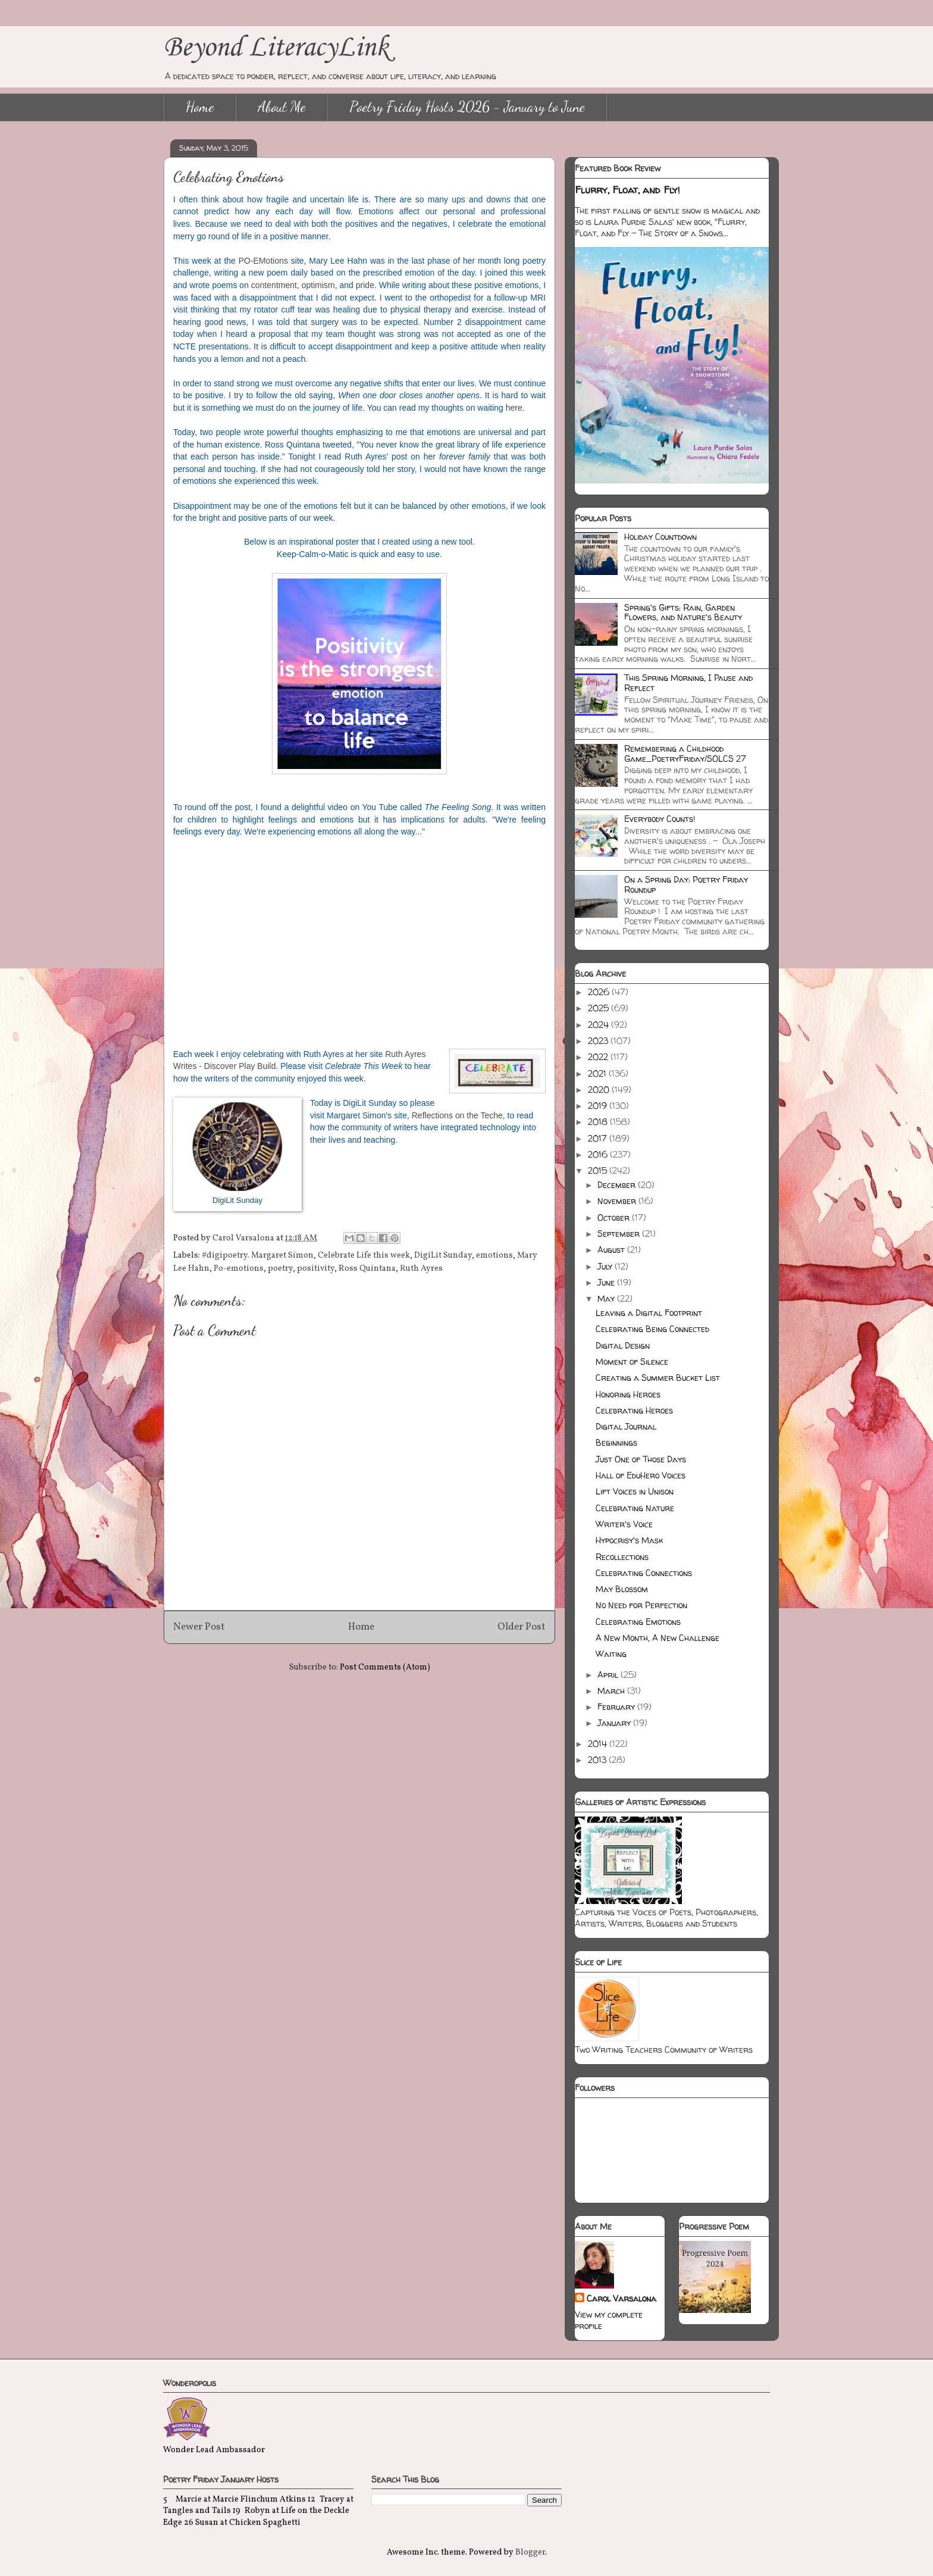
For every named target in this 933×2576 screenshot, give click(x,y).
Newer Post (199, 1627)
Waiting (611, 1653)
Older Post (521, 1627)
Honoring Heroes (628, 1394)
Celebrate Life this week (364, 1255)
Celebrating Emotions (638, 1621)
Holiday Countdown (660, 536)
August (612, 1249)
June (607, 1282)
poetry (280, 1268)
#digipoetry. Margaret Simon (258, 1255)
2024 (599, 1024)
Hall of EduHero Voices (640, 1475)
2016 (599, 1154)
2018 (599, 1121)
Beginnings (616, 1442)
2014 (598, 1743)
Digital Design (623, 1345)
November (617, 1200)
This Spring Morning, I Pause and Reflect (688, 682)
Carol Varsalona (621, 2298)
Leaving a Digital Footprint (649, 1312)
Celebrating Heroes (634, 1410)
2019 (598, 1105)
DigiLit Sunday (443, 1255)
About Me (282, 106)
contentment (274, 285)
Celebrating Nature (635, 1508)
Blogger (530, 2552)
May (607, 1298)
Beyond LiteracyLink (276, 48)
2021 (598, 1073)
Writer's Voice (624, 1524)
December (617, 1184)
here (514, 407)
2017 (598, 1138)
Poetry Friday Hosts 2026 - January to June (467, 106)
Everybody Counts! (659, 818)
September (619, 1233)
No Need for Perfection (641, 1605)
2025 (599, 1008)
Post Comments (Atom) (385, 1667)
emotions (494, 1255)
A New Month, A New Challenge (657, 1637)
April (609, 1674)
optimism (318, 285)
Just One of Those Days (641, 1459)
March (612, 1690)
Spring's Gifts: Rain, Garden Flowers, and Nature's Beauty (683, 612)
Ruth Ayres (421, 1268)
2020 (600, 1089)
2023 (599, 1040)
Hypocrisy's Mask (629, 1540)
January (615, 1722)
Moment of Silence (632, 1361)
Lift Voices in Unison (635, 1491)
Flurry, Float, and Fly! (627, 189)
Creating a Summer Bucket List (658, 1377)
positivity (315, 1268)
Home (200, 106)
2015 (598, 1170)
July (606, 1266)
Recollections (622, 1556)
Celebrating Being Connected (652, 1328)
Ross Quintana (367, 1268)
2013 (598, 1759)
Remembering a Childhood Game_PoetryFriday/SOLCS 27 (685, 753)
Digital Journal (626, 1426)
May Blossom (622, 1589)
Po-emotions (239, 1268)
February (617, 1706)
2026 (600, 992)
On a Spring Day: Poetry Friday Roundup (686, 884)
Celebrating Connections (644, 1572)
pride (365, 285)
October (614, 1217)
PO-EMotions (263, 260)
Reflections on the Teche (457, 1115)
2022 (599, 1056)
